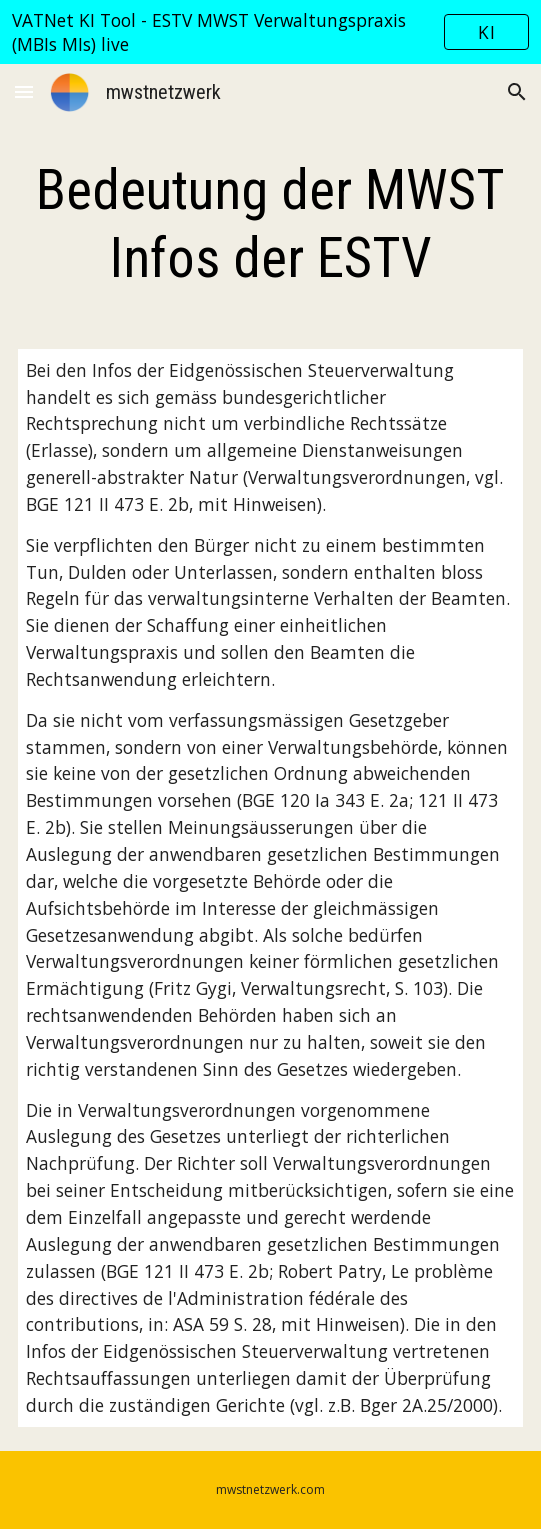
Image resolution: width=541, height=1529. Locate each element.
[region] (270, 32)
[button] (24, 91)
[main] (270, 224)
